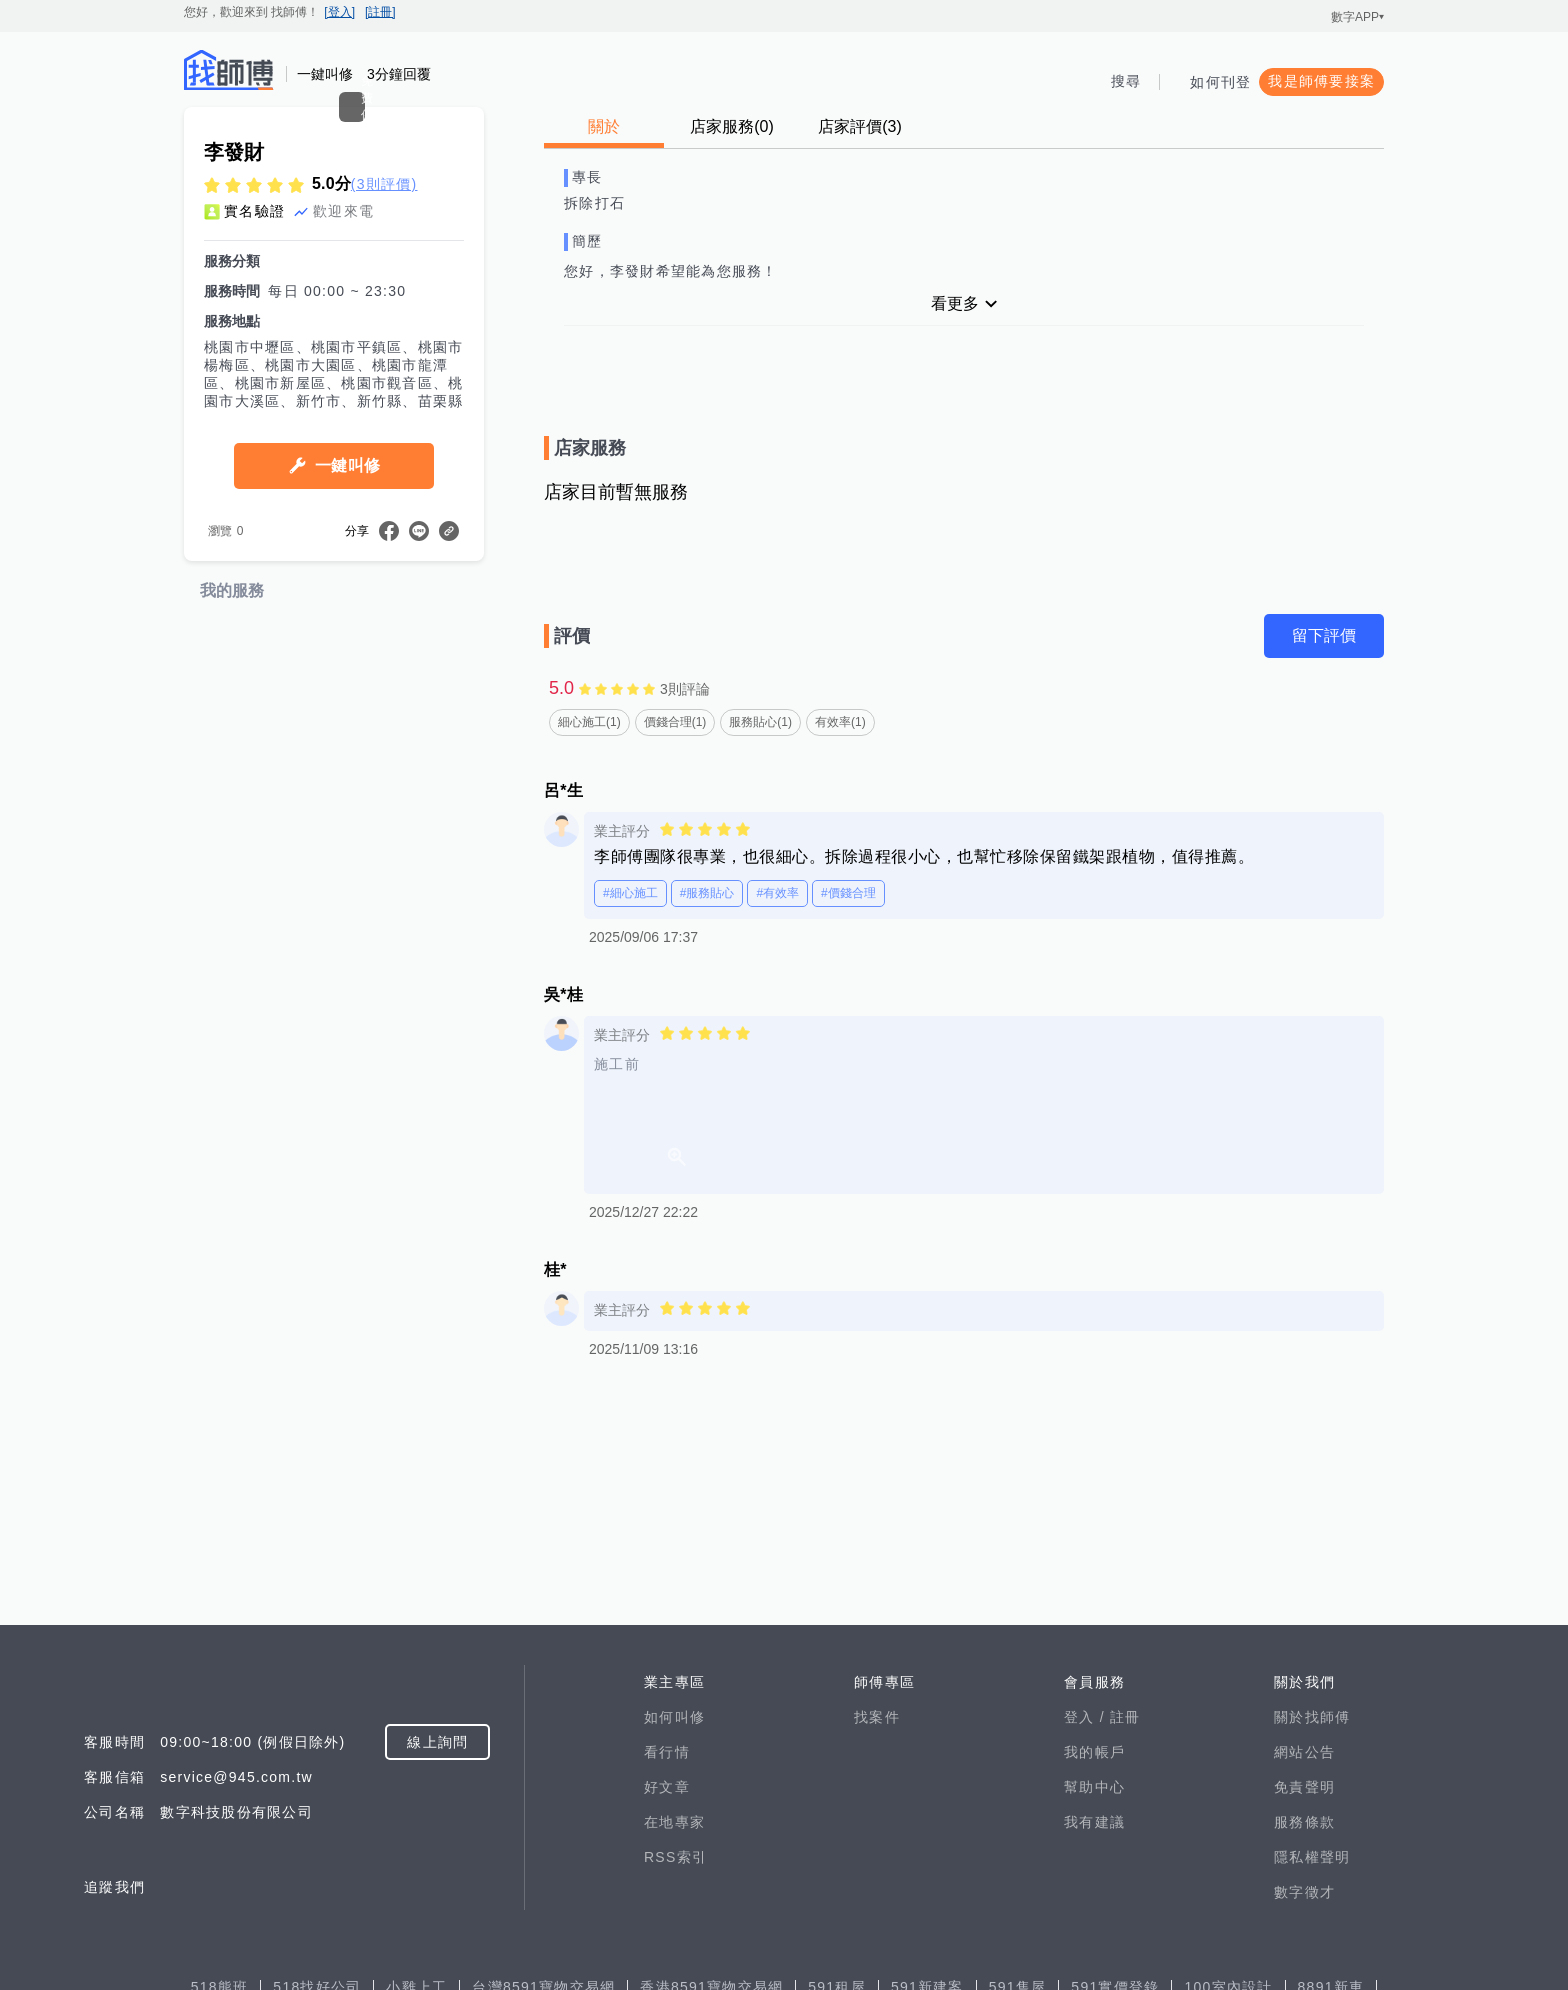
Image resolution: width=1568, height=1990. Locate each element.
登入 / (1087, 1912)
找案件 (877, 1912)
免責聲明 (1304, 1982)
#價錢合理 (848, 893)
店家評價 (860, 126)
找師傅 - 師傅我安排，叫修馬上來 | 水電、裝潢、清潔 (229, 70)
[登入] (339, 12)
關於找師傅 (1312, 1912)
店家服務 (732, 126)
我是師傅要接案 (1321, 81)
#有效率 (777, 893)
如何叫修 (674, 1912)
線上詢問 (437, 1937)
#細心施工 (630, 893)
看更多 (955, 303)
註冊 (1125, 1912)
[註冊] (380, 12)
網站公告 (1304, 1947)
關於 (604, 126)
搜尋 (1126, 81)
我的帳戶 (1094, 1947)
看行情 (667, 1947)
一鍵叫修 (347, 660)
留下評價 (1324, 635)
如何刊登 (1220, 82)
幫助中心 (1094, 1982)
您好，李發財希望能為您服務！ (671, 271)
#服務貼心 (707, 893)
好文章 (667, 1982)
